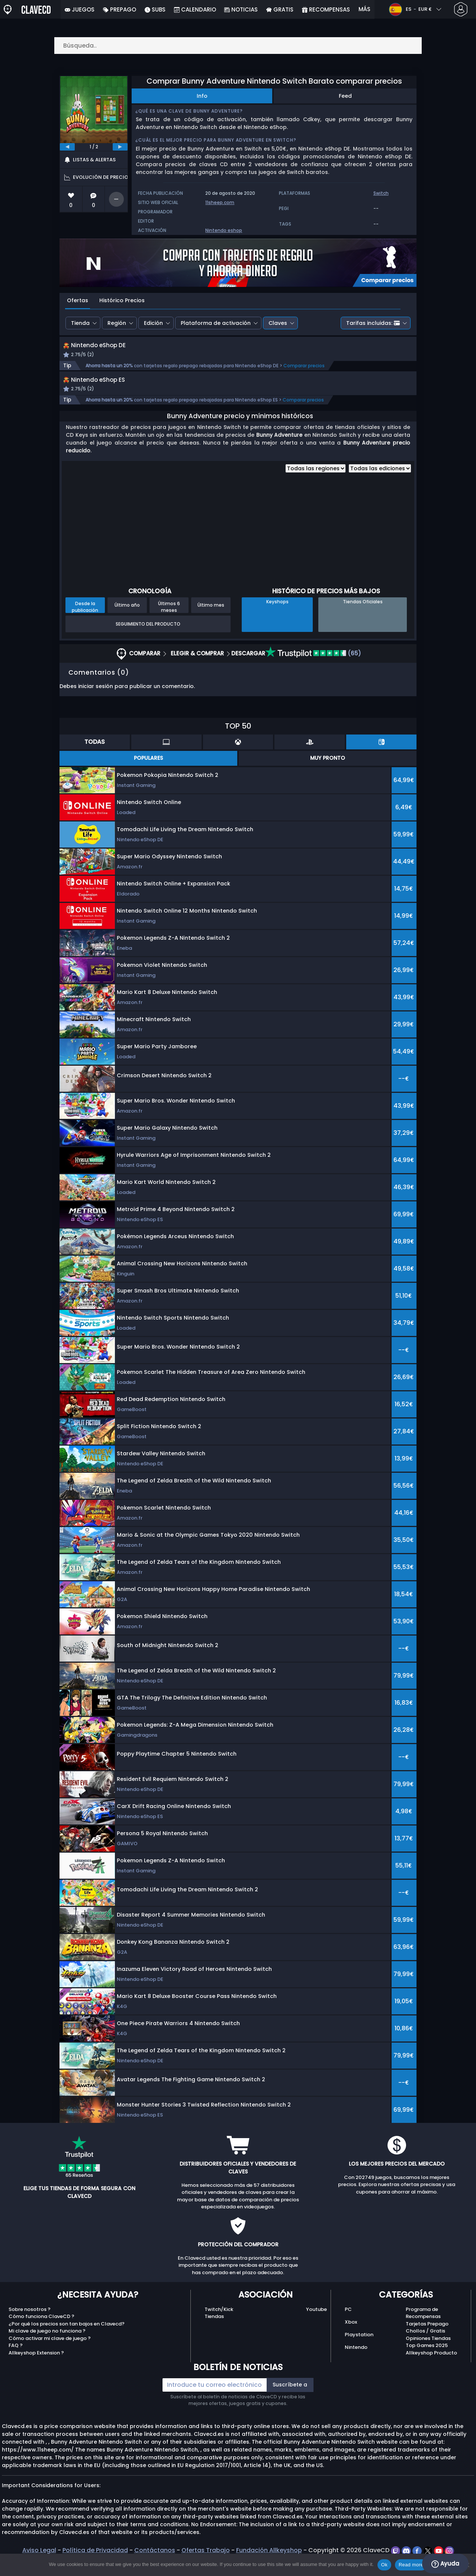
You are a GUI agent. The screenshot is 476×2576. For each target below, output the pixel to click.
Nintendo (356, 2363)
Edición (153, 323)
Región (116, 323)
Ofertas (77, 300)
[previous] (67, 147)
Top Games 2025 (427, 2362)
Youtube (316, 2326)
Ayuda (445, 2564)
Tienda (80, 323)
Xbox (351, 2338)
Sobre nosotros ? (30, 2326)
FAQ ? (16, 2362)
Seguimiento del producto (148, 640)
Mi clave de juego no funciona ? (47, 2347)
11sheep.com (219, 202)
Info (202, 96)
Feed (345, 96)
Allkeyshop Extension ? (36, 2369)
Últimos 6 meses (169, 623)
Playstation (359, 2351)
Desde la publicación (85, 623)
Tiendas (214, 2333)
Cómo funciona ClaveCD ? (41, 2333)
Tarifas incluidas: (373, 323)
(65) (313, 670)
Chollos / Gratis (425, 2347)
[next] (120, 147)
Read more (411, 2564)
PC (348, 2326)
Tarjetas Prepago (427, 2340)
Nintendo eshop (223, 230)
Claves (277, 323)
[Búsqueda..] (238, 45)
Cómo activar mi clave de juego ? (50, 2355)
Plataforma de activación (216, 323)
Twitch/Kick (219, 2326)
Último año (127, 622)
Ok (384, 2564)
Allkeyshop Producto (431, 2369)
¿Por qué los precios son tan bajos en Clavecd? (67, 2340)
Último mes (210, 622)
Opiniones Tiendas (428, 2355)
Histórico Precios (122, 300)
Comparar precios (304, 374)
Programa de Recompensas (423, 2329)
